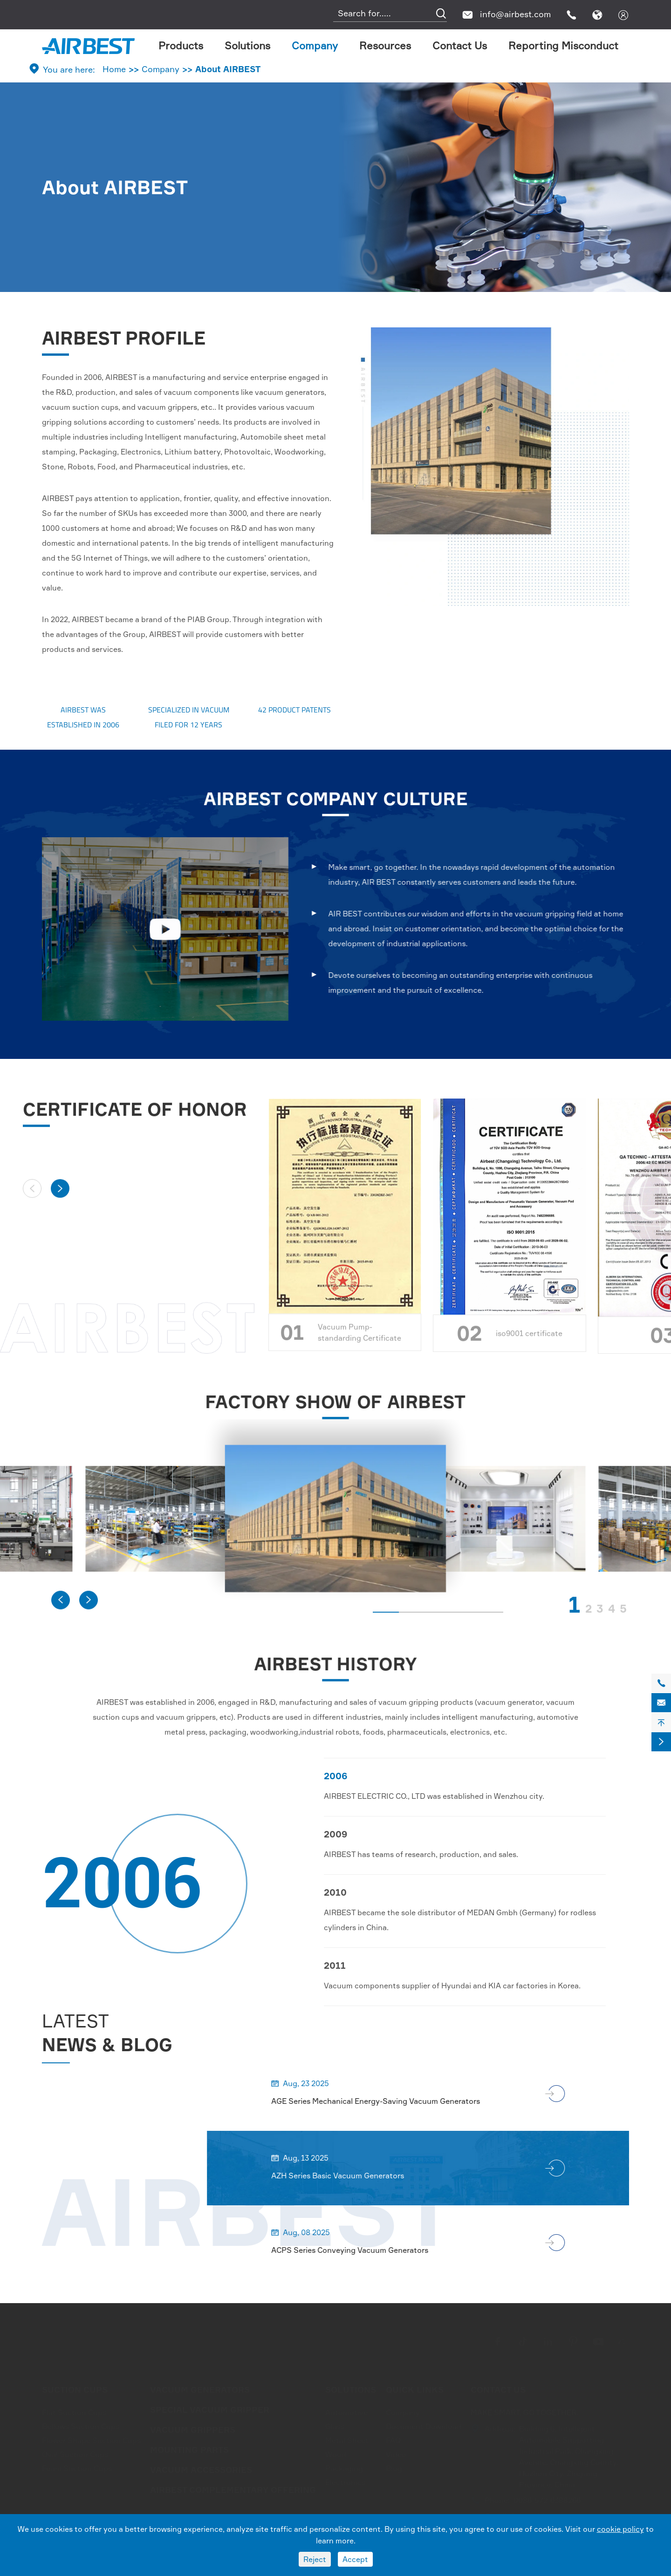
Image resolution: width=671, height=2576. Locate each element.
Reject (314, 2559)
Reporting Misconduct (563, 45)
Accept (355, 2559)
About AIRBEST (227, 69)
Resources (385, 45)
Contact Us (459, 45)
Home (114, 69)
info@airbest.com (515, 14)
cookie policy (620, 2529)
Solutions (247, 45)
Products (180, 45)
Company (315, 45)
